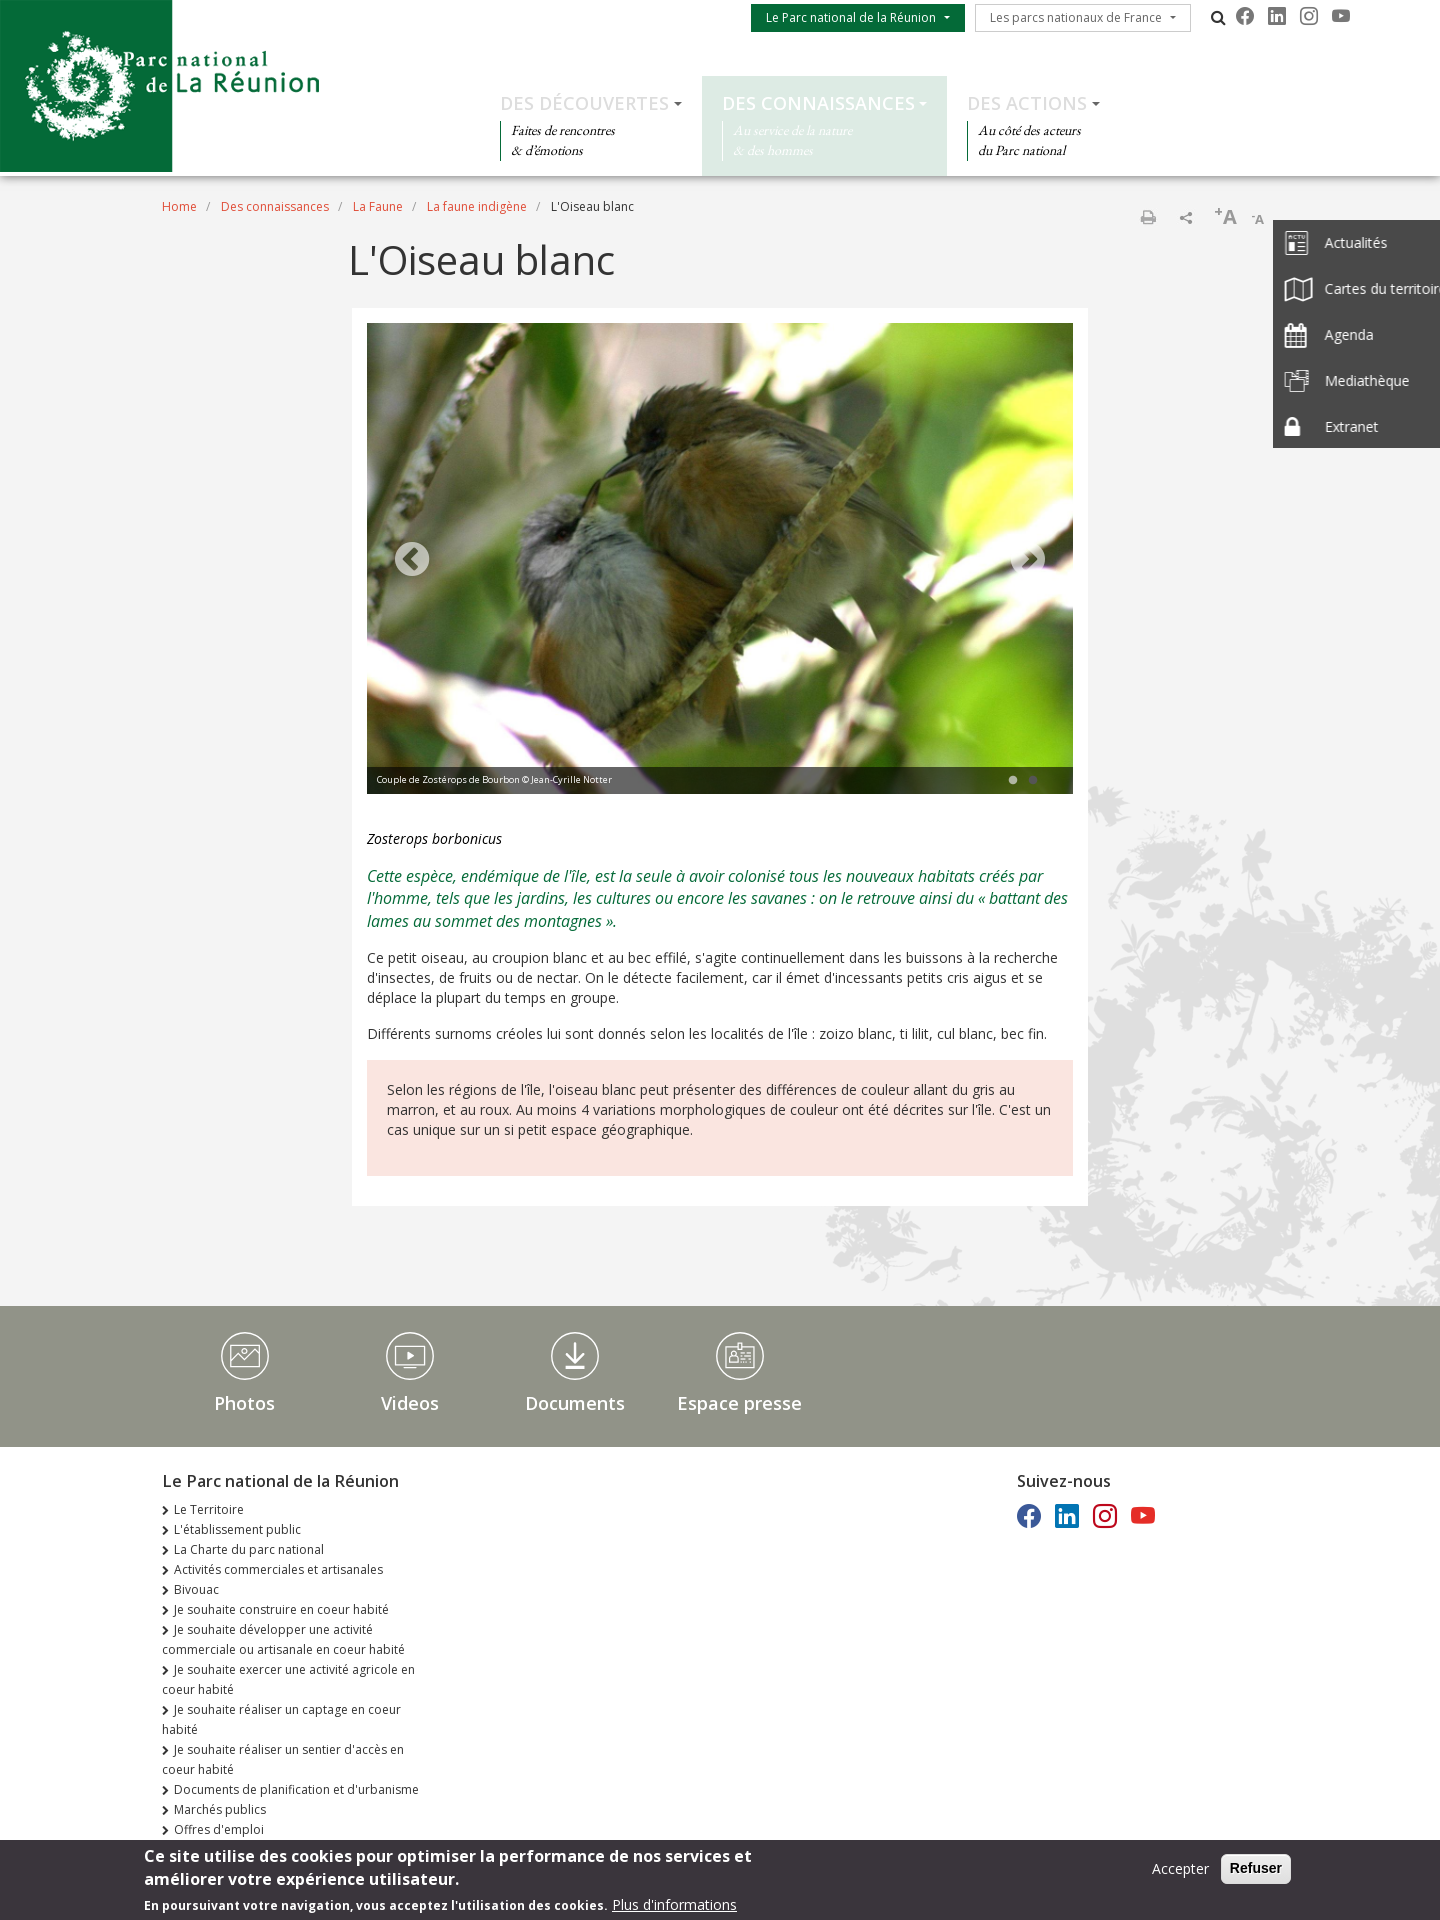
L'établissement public (237, 1529)
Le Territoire (209, 1509)
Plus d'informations (674, 1907)
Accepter (1180, 1871)
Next (1028, 561)
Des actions (1027, 103)
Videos (410, 1403)
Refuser (1256, 1871)
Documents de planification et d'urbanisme (296, 1789)
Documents (575, 1403)
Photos (244, 1403)
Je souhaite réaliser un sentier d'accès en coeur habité (283, 1759)
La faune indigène (477, 206)
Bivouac (196, 1589)
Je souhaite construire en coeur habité (281, 1609)
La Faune (378, 206)
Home (179, 206)
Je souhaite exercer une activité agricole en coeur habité (288, 1679)
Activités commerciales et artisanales (278, 1569)
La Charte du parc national (249, 1549)
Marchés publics (220, 1809)
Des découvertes (584, 103)
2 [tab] (1033, 781)
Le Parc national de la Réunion (851, 17)
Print (1148, 217)
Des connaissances (818, 103)
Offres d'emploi (219, 1829)
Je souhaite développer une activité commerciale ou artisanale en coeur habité (283, 1639)
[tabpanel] (720, 561)
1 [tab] (1013, 781)
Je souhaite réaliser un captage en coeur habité (281, 1719)
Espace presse (739, 1403)
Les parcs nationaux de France (1076, 17)
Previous (412, 561)
